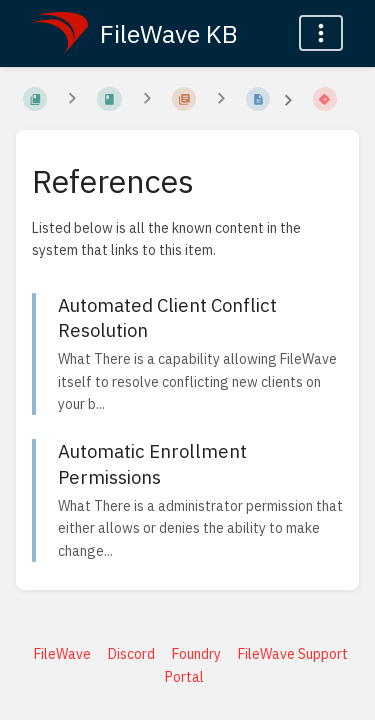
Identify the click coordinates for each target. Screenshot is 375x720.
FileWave (62, 654)
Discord (131, 654)
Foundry (196, 654)
